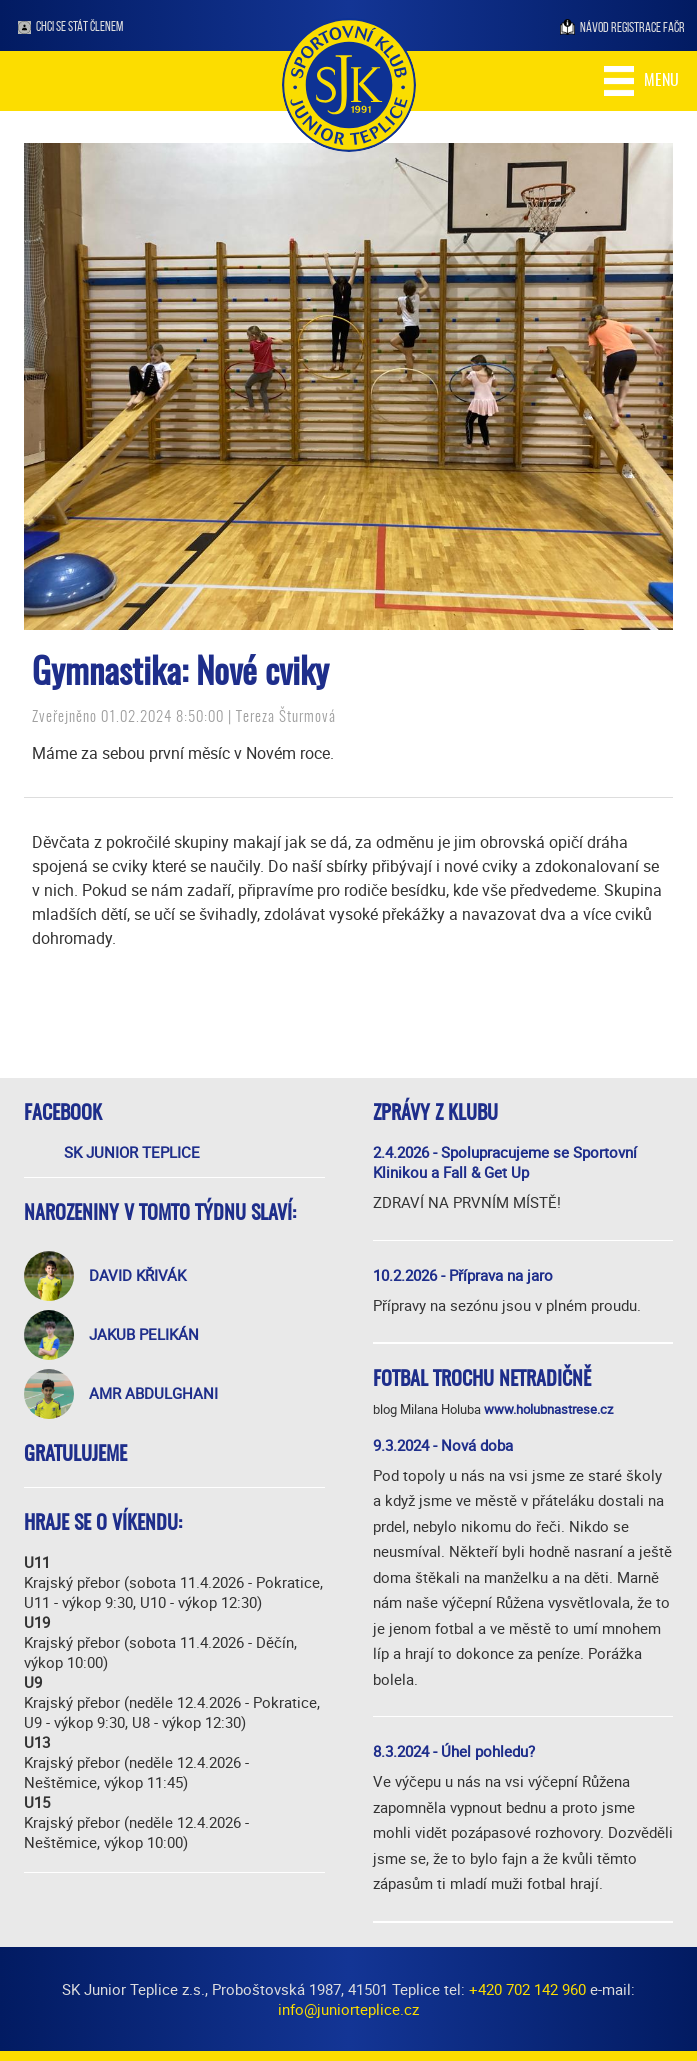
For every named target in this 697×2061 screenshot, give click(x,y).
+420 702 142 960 (527, 1989)
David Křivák (137, 1275)
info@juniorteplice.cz (348, 2009)
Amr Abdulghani (153, 1393)
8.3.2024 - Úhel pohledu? (454, 1751)
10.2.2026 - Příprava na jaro (463, 1275)
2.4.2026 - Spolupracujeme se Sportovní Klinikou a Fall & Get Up (505, 1162)
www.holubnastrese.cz (548, 1409)
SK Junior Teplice (132, 1152)
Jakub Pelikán (144, 1334)
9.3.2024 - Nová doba (443, 1445)
